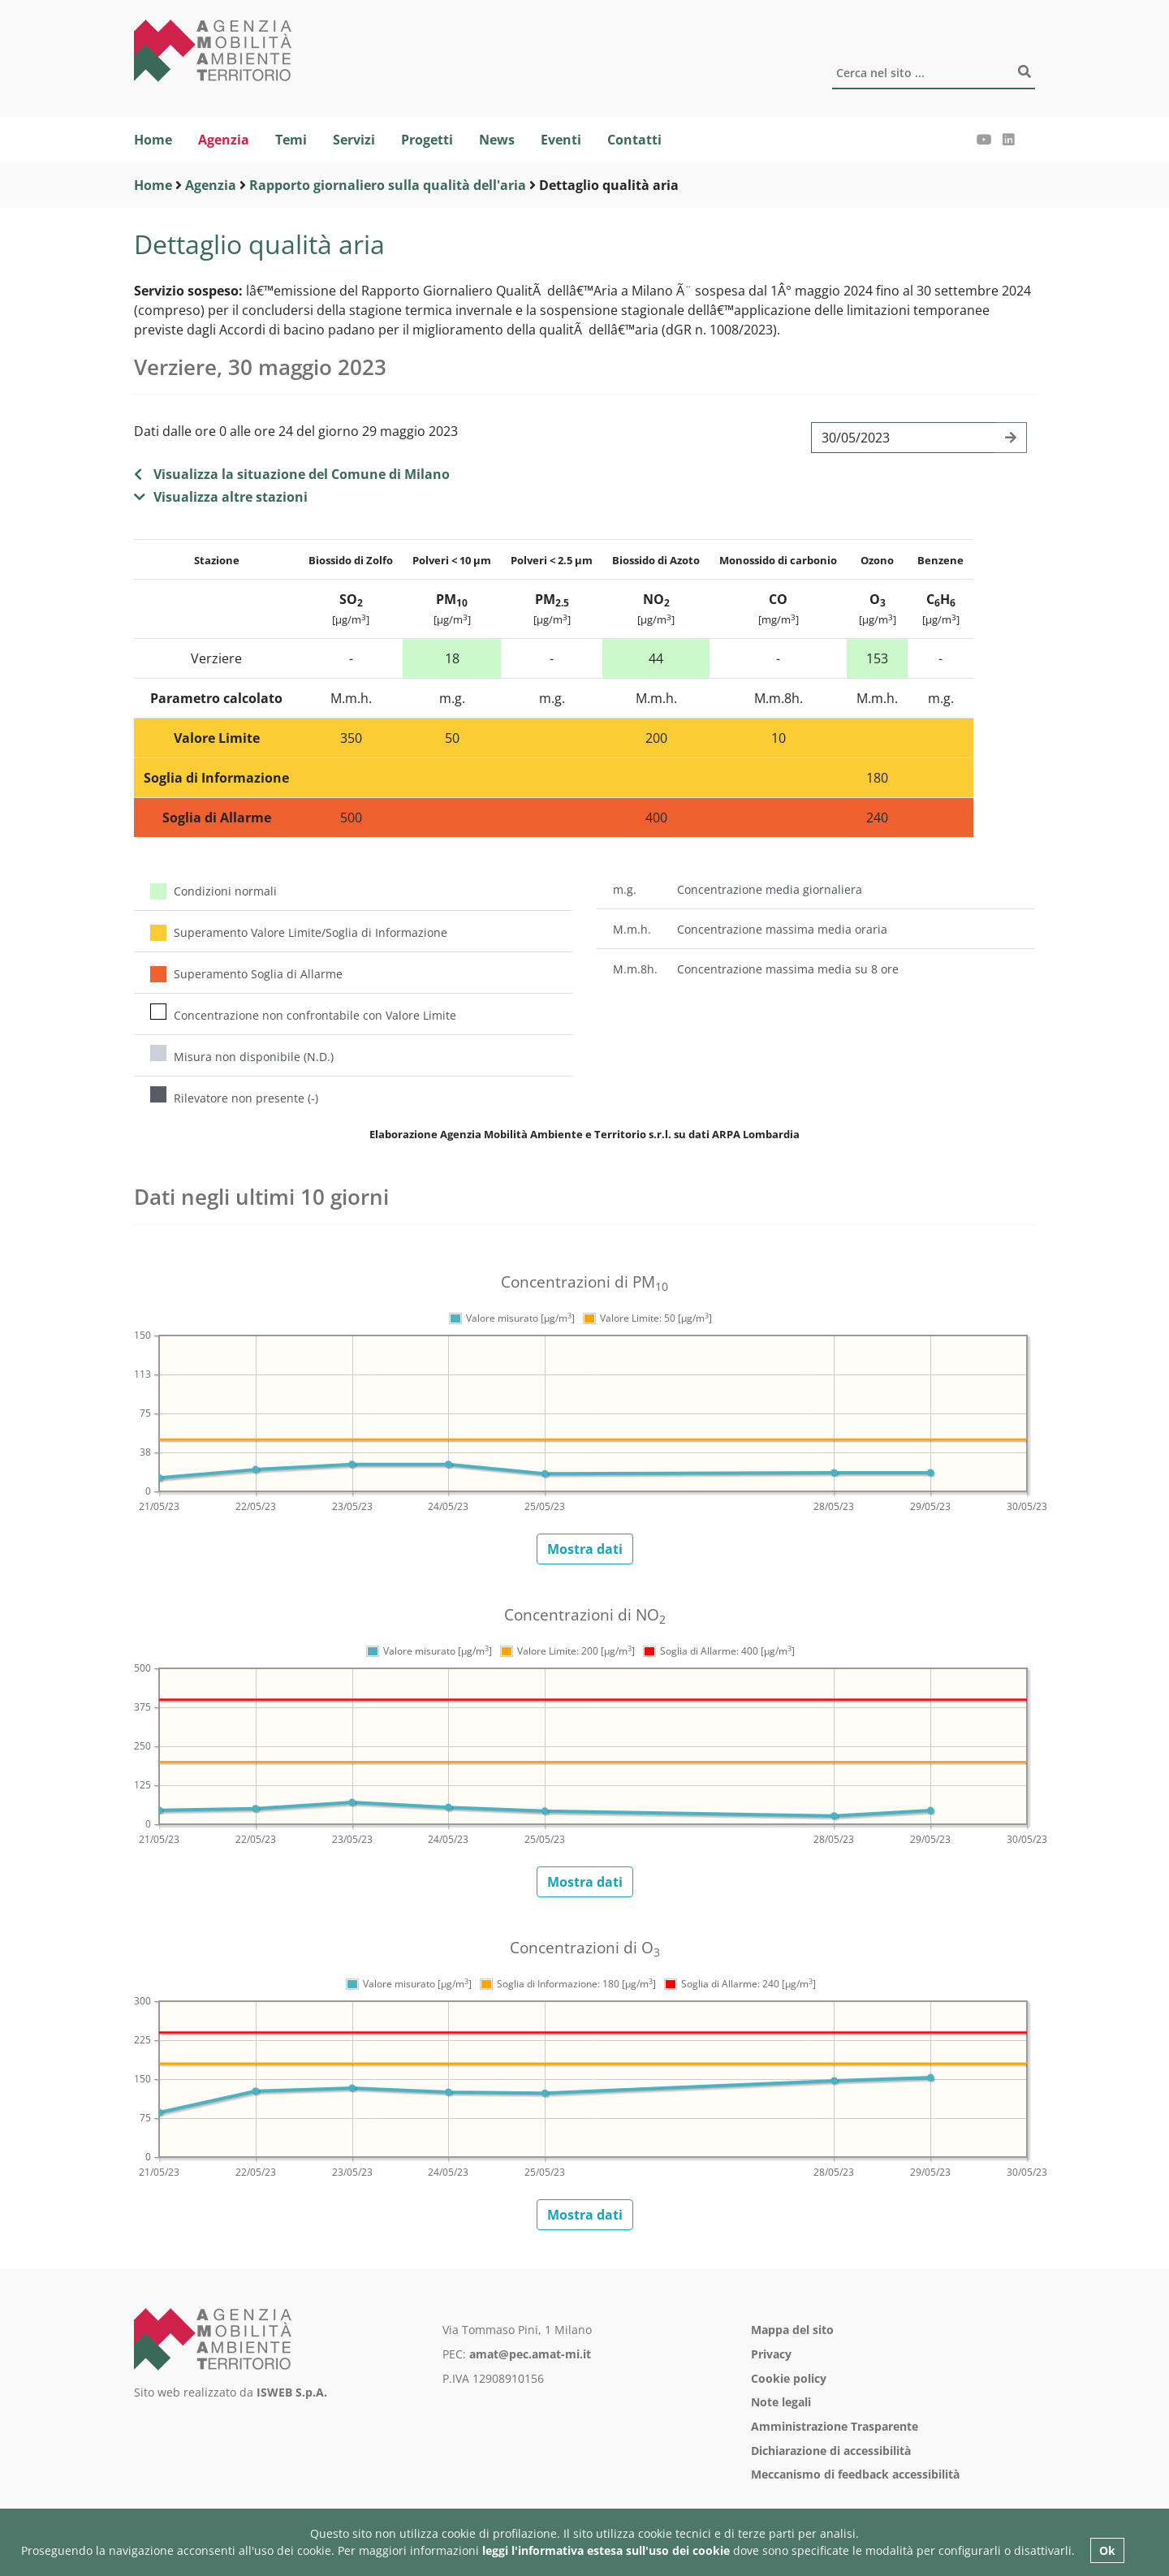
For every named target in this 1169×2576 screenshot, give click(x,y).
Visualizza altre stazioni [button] (221, 497)
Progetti (427, 140)
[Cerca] (933, 73)
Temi (291, 140)
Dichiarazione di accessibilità (831, 2450)
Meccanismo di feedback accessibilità (855, 2474)
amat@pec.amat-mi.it (530, 2354)
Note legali (781, 2402)
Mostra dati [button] (585, 1549)
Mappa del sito (792, 2329)
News (497, 140)
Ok (1107, 2550)
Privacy (771, 2354)
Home (153, 140)
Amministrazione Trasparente (834, 2426)
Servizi (354, 140)
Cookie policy (788, 2378)
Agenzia (223, 140)
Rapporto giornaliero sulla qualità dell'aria (387, 185)
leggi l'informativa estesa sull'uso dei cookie (606, 2550)
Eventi (561, 140)
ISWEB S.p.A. (292, 2392)
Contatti (634, 140)
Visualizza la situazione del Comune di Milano (292, 474)
